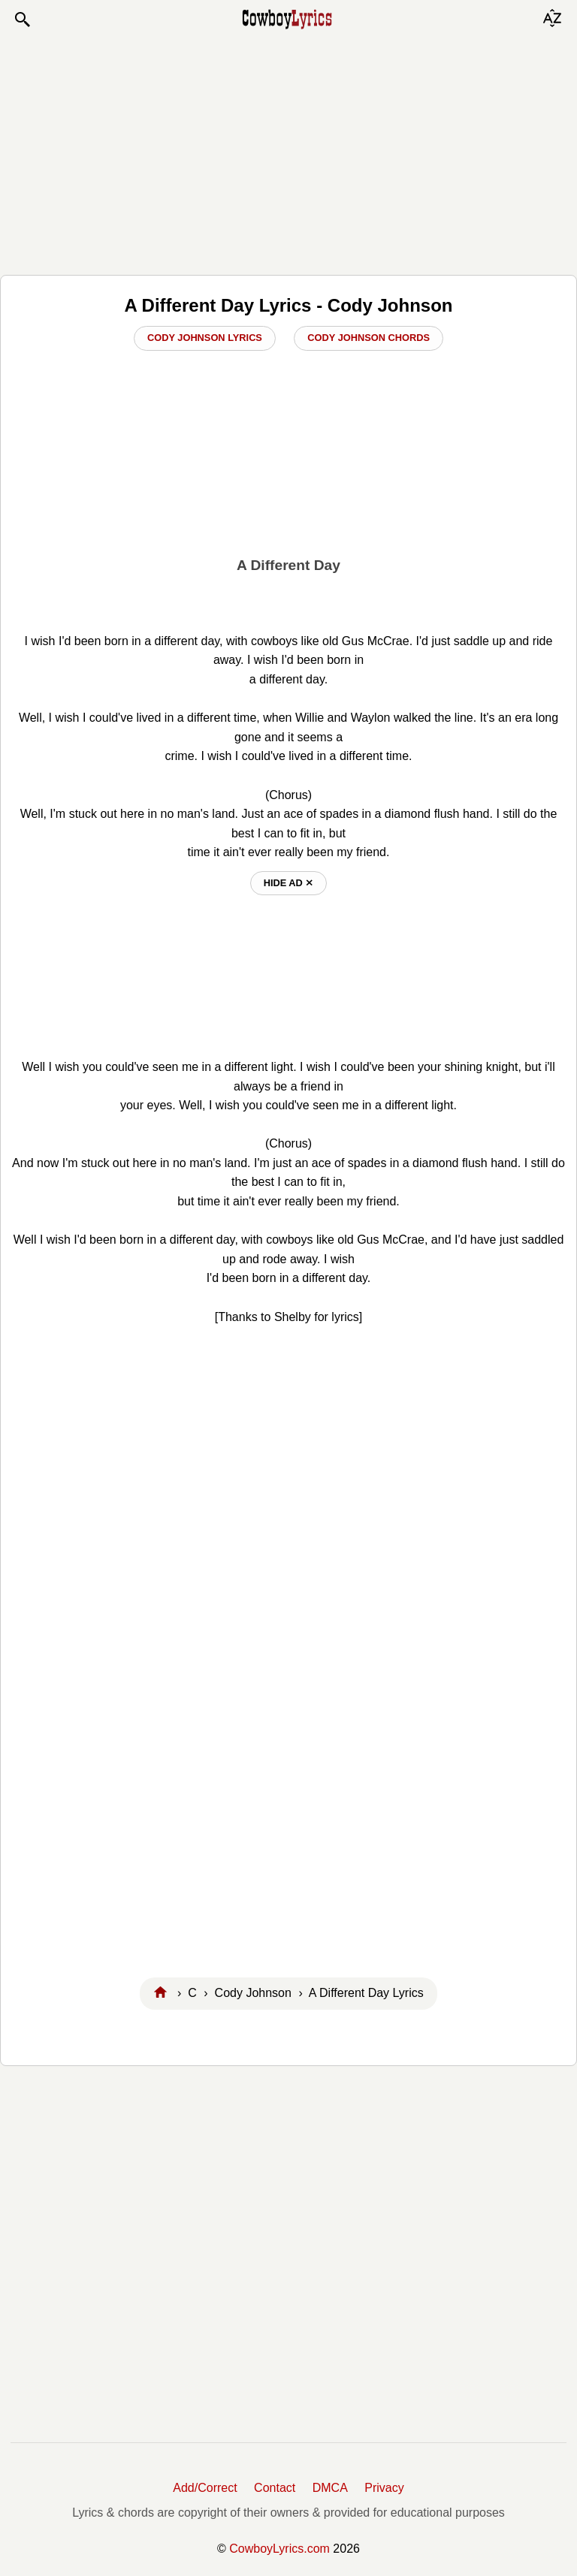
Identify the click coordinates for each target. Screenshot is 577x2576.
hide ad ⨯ (289, 882)
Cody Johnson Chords (368, 337)
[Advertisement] (288, 152)
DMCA (330, 2487)
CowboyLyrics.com (279, 2548)
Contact (274, 2487)
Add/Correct (205, 2487)
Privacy (383, 2487)
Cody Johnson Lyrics (204, 337)
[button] (22, 19)
